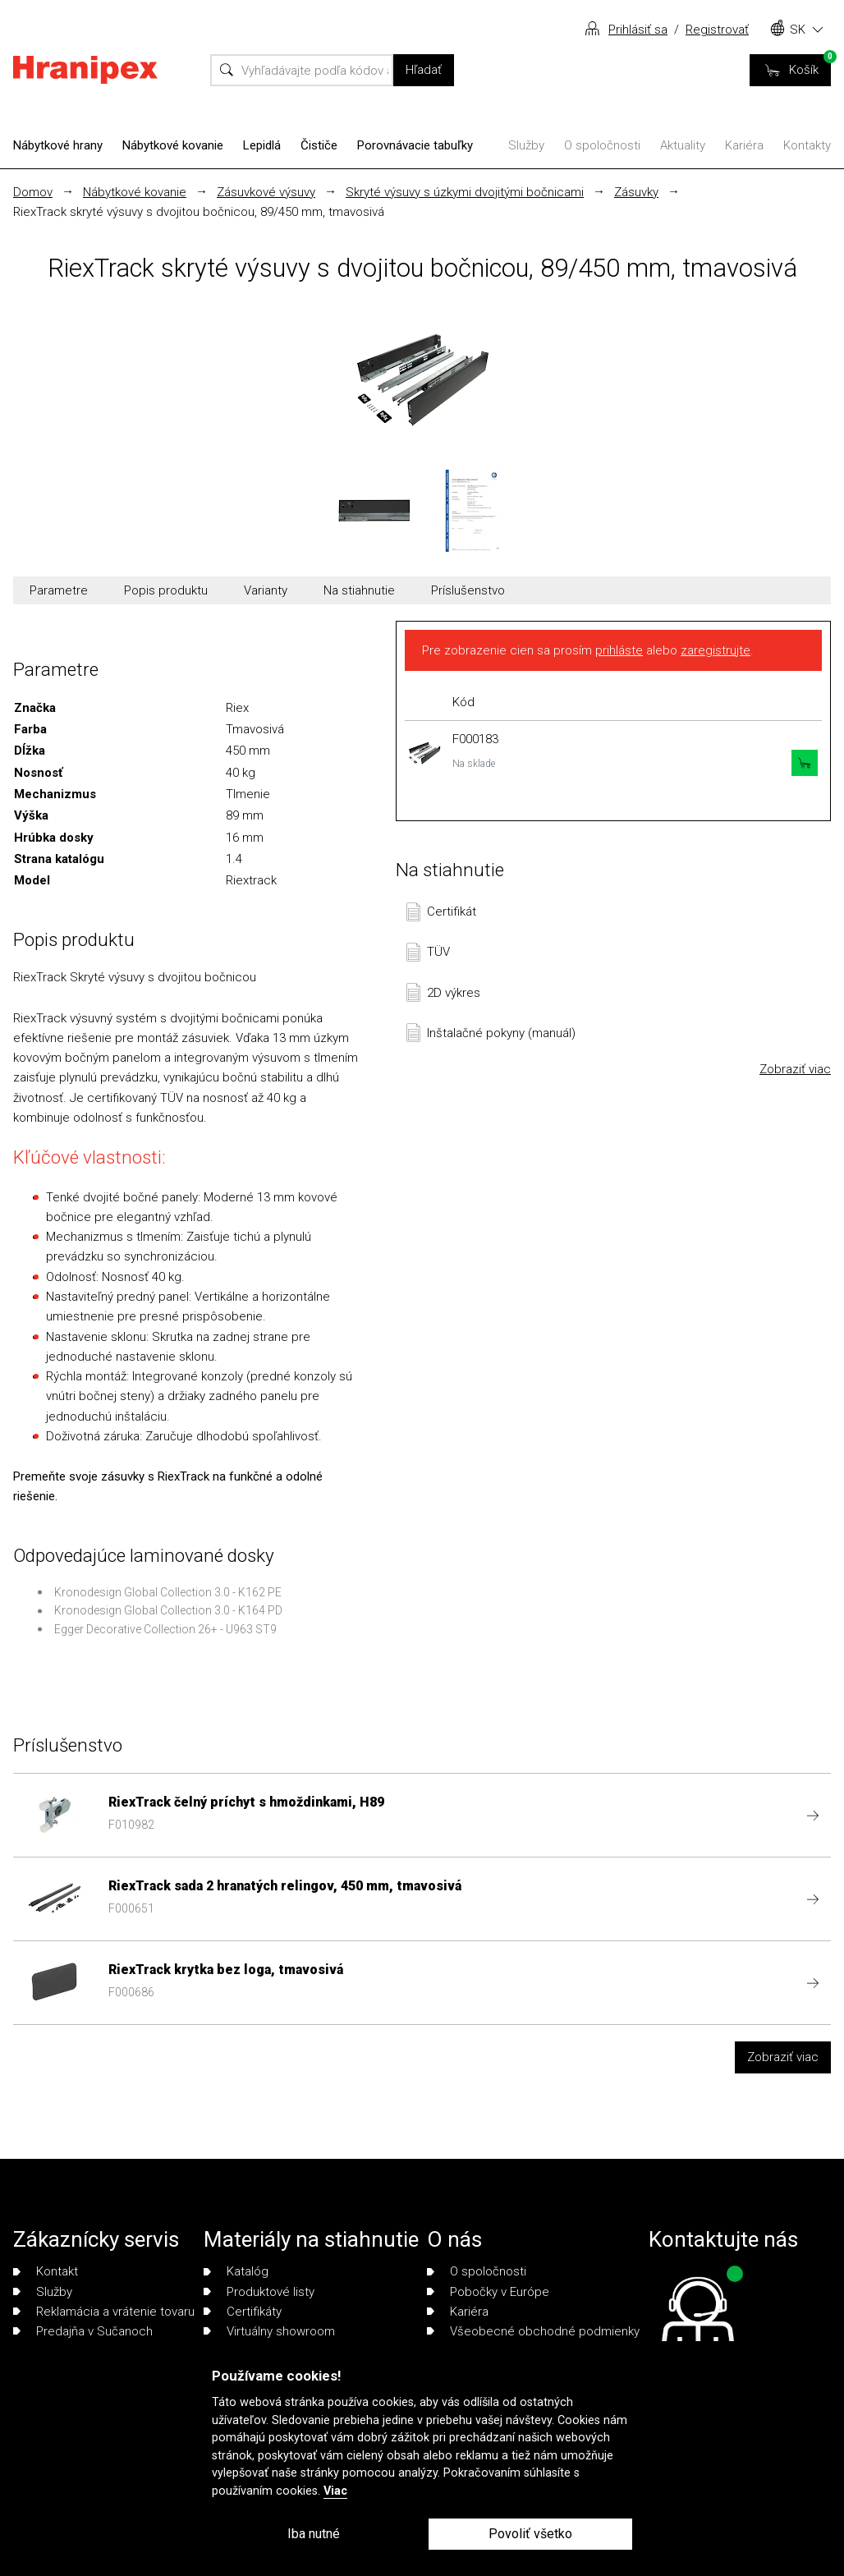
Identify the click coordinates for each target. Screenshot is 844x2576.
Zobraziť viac (795, 1069)
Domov (33, 192)
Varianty (265, 590)
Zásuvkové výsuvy (266, 192)
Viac (335, 2491)
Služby (526, 145)
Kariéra (744, 145)
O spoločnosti (602, 145)
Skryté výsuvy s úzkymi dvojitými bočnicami (465, 192)
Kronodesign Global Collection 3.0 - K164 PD (168, 1610)
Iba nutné (313, 2534)
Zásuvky (636, 192)
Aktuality (682, 145)
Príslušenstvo (468, 590)
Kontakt (45, 2271)
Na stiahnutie (359, 590)
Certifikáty (243, 2311)
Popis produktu (166, 590)
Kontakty (807, 145)
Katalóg (236, 2271)
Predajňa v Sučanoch (83, 2331)
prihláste (619, 650)
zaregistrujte (715, 650)
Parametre (59, 590)
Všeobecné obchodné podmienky (533, 2331)
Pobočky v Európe (488, 2291)
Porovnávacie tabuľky (415, 145)
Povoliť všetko (530, 2534)
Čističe (318, 145)
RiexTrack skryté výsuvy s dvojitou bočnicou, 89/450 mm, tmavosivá (198, 211)
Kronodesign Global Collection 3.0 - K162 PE (168, 1592)
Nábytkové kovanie (172, 145)
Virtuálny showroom (269, 2331)
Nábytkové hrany (58, 145)
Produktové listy (259, 2291)
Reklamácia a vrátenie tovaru (104, 2311)
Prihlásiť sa (637, 29)
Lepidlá (262, 145)
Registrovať (717, 29)
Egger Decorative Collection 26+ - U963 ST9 (165, 1629)
